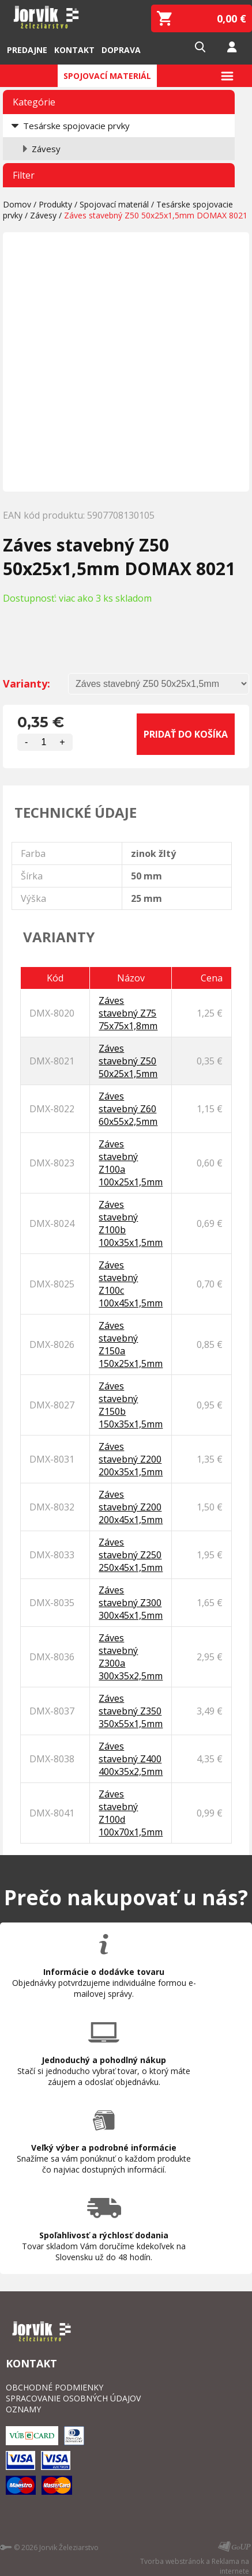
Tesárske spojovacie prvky (76, 125)
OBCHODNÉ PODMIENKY (54, 2387)
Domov (17, 204)
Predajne (27, 49)
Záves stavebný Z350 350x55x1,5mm (131, 1711)
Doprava (121, 49)
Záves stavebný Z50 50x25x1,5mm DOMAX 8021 (155, 215)
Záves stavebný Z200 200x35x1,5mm (131, 1459)
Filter (24, 175)
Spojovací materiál (107, 75)
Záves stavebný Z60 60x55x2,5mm (128, 1109)
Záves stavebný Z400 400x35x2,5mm (131, 1759)
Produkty (55, 204)
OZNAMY (23, 2409)
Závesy (46, 148)
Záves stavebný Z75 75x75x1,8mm (128, 1013)
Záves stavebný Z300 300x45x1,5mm (131, 1603)
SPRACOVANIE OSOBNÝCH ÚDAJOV (73, 2398)
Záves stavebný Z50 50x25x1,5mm (128, 1061)
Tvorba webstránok (172, 2561)
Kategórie (34, 102)
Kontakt (74, 49)
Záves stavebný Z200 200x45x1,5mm (131, 1507)
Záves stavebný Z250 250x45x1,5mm (131, 1555)
